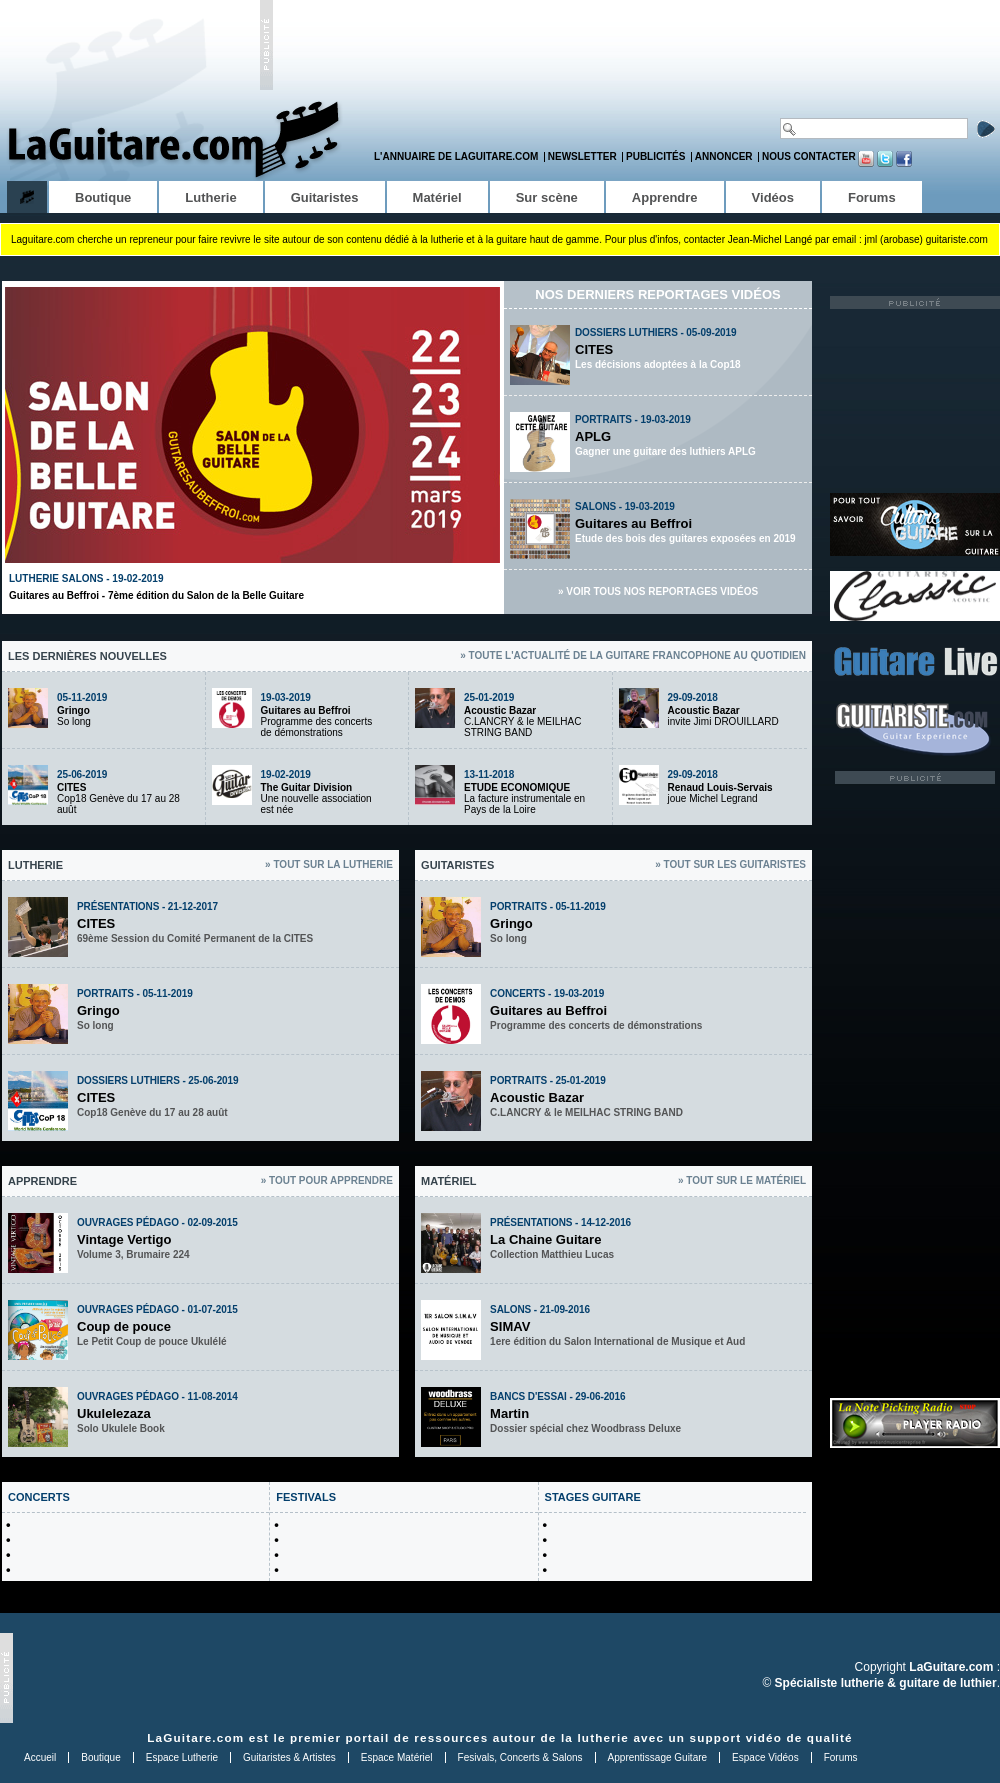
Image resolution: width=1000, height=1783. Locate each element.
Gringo (73, 710)
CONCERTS (39, 1497)
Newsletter (582, 156)
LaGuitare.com (195, 1737)
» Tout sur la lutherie (329, 864)
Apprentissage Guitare (658, 1757)
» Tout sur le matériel (742, 1180)
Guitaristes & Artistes (289, 1757)
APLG (593, 436)
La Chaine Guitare (545, 1239)
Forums (841, 1757)
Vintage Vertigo (124, 1239)
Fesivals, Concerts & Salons (520, 1757)
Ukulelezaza (114, 1413)
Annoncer (724, 156)
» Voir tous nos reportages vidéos (658, 591)
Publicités (655, 156)
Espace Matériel (397, 1757)
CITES (594, 349)
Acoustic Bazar (500, 710)
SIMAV (510, 1326)
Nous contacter (809, 156)
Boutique (100, 1757)
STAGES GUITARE (593, 1497)
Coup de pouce (124, 1326)
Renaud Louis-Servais (720, 787)
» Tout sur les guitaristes (730, 864)
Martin (509, 1413)
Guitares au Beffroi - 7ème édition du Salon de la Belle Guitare (156, 595)
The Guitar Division (307, 787)
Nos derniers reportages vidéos (657, 294)
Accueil (40, 1757)
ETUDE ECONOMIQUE (517, 787)
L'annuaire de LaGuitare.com (456, 156)
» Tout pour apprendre (327, 1180)
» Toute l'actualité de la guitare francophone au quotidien (633, 655)
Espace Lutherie (182, 1757)
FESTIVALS (306, 1497)
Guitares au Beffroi (633, 523)
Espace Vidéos (765, 1757)
